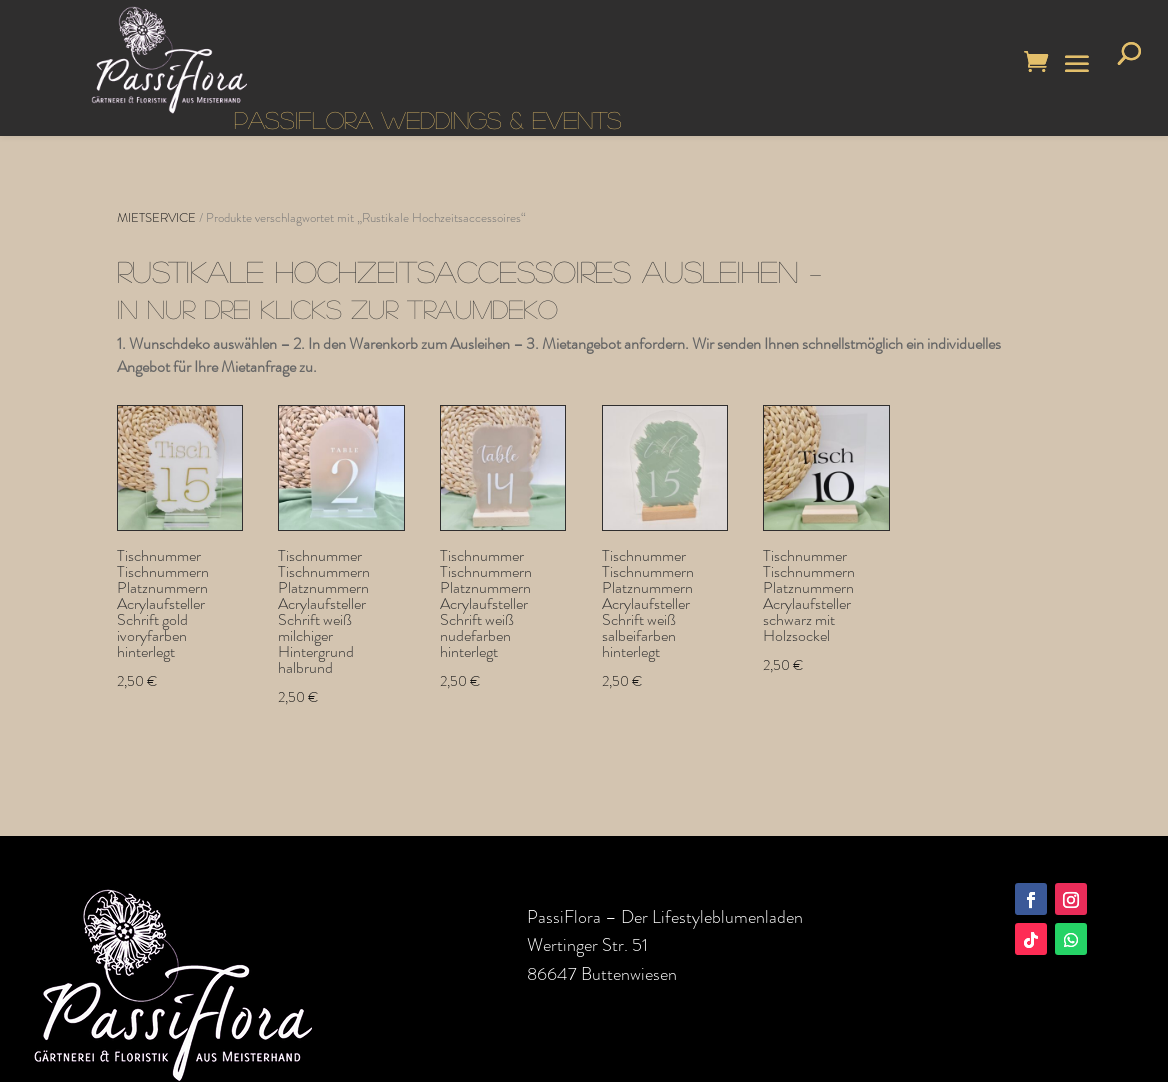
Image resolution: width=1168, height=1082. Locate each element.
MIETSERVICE (156, 217)
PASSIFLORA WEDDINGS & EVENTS (428, 119)
